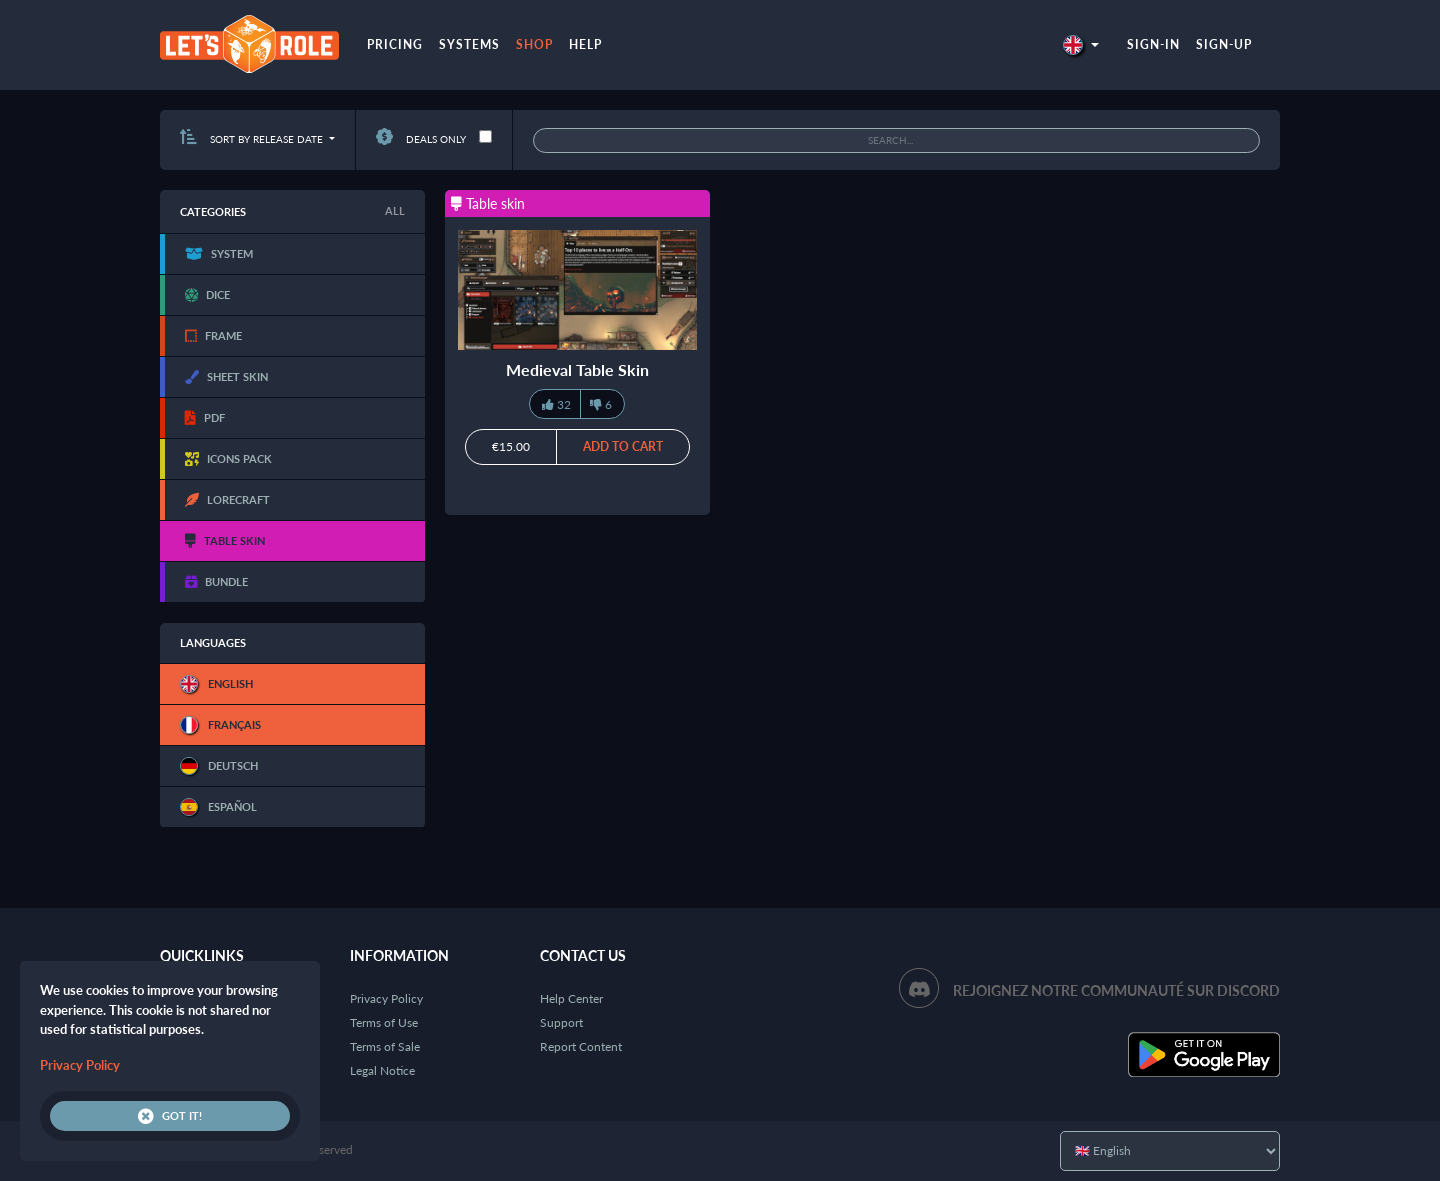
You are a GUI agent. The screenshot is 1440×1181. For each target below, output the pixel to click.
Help (585, 44)
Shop (534, 44)
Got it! (170, 1116)
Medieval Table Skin (577, 369)
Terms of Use (384, 1022)
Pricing (395, 44)
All (395, 210)
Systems (469, 44)
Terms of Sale (385, 1046)
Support (561, 1022)
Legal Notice (382, 1070)
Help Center (571, 998)
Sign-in (1153, 44)
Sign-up (1224, 44)
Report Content (581, 1046)
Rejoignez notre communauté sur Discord (1116, 990)
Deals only (421, 139)
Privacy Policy (386, 998)
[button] (1081, 44)
